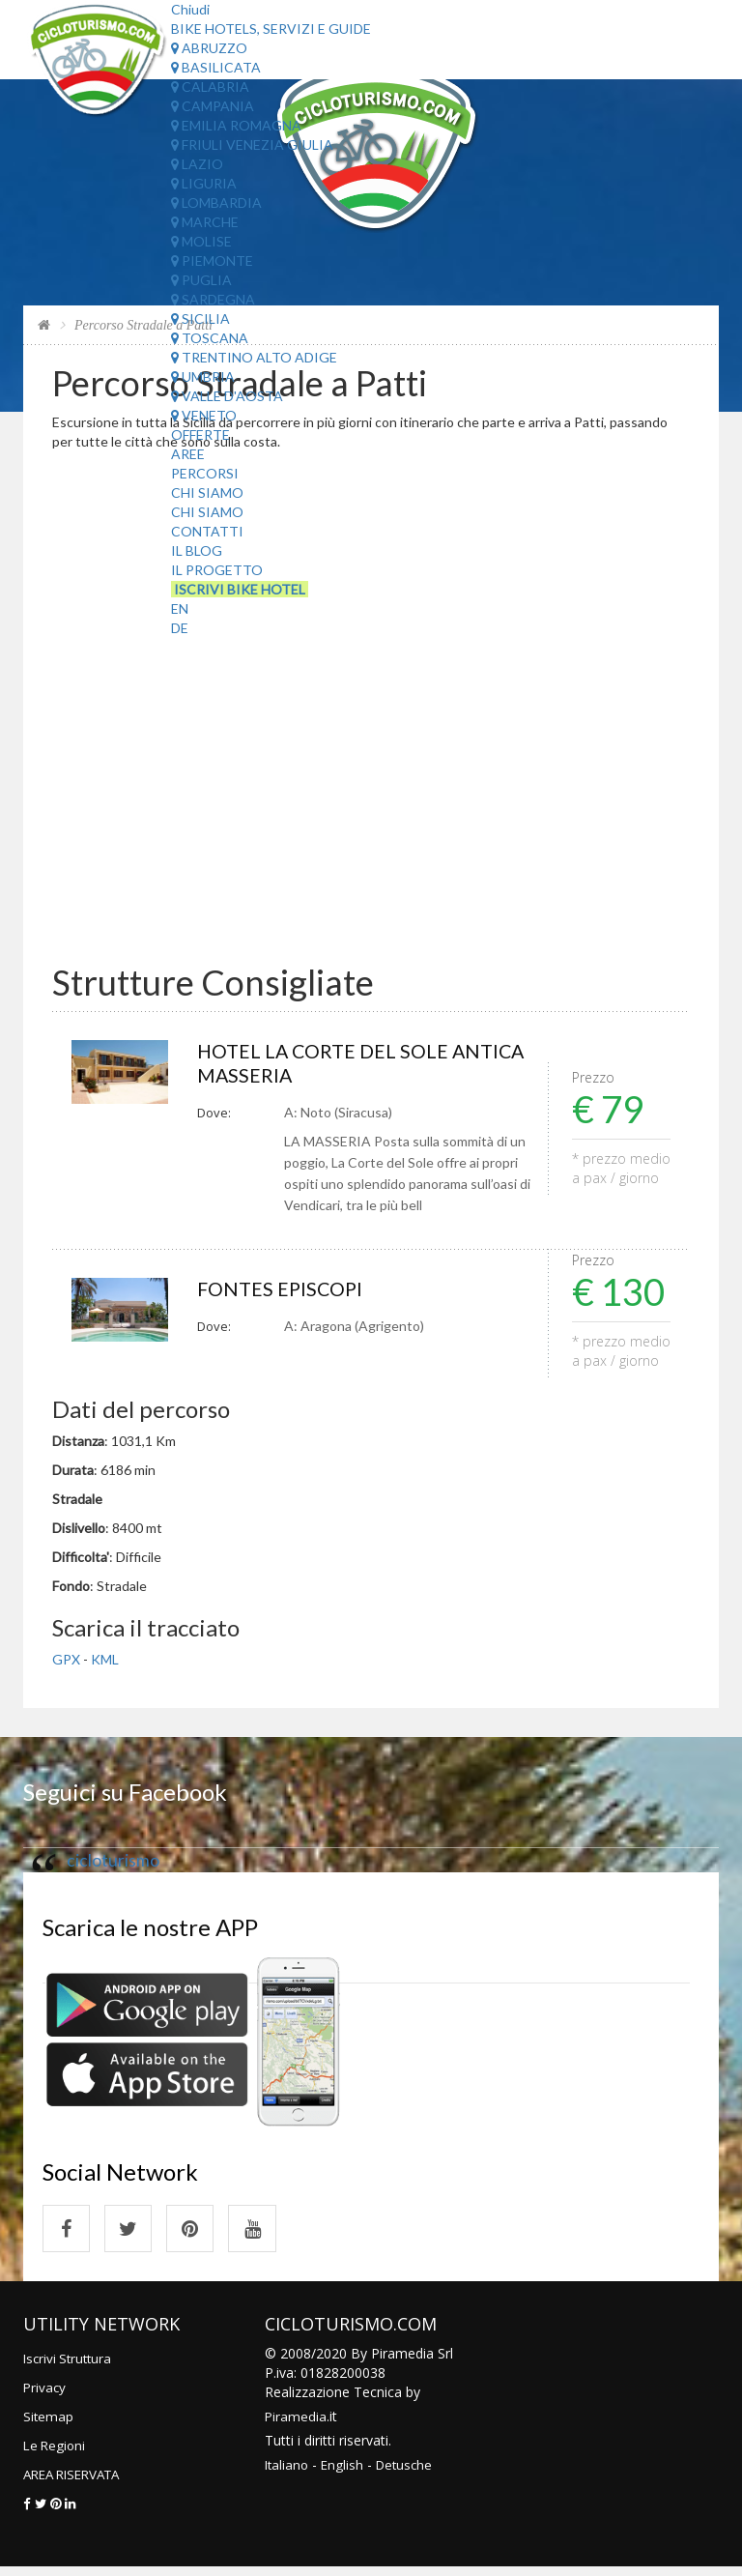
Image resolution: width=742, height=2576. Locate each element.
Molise (201, 241)
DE (179, 628)
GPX (66, 1663)
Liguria (204, 183)
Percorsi (205, 473)
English (345, 2473)
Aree (188, 454)
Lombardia (216, 202)
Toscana (209, 338)
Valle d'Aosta (227, 396)
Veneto (204, 415)
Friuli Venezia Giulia (252, 144)
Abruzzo (209, 48)
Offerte (200, 434)
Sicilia (200, 318)
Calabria (210, 86)
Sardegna (213, 299)
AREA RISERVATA (77, 2483)
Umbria (203, 376)
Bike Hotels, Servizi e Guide (271, 28)
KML (105, 1663)
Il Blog (196, 550)
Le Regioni (56, 2454)
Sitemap (48, 2425)
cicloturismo (113, 1864)
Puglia (201, 280)
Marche (205, 222)
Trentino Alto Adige (254, 357)
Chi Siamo (207, 492)
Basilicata (216, 67)
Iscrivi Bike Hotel (239, 589)
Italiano (288, 2473)
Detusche (410, 2473)
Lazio (197, 164)
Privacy (45, 2396)
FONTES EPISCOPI (286, 1292)
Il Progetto (217, 570)
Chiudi (190, 9)
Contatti (207, 531)
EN (179, 608)
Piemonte (212, 260)
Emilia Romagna (236, 125)
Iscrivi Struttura (70, 2367)
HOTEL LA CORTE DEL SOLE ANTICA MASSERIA (334, 1064)
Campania (212, 106)
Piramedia (296, 2425)
